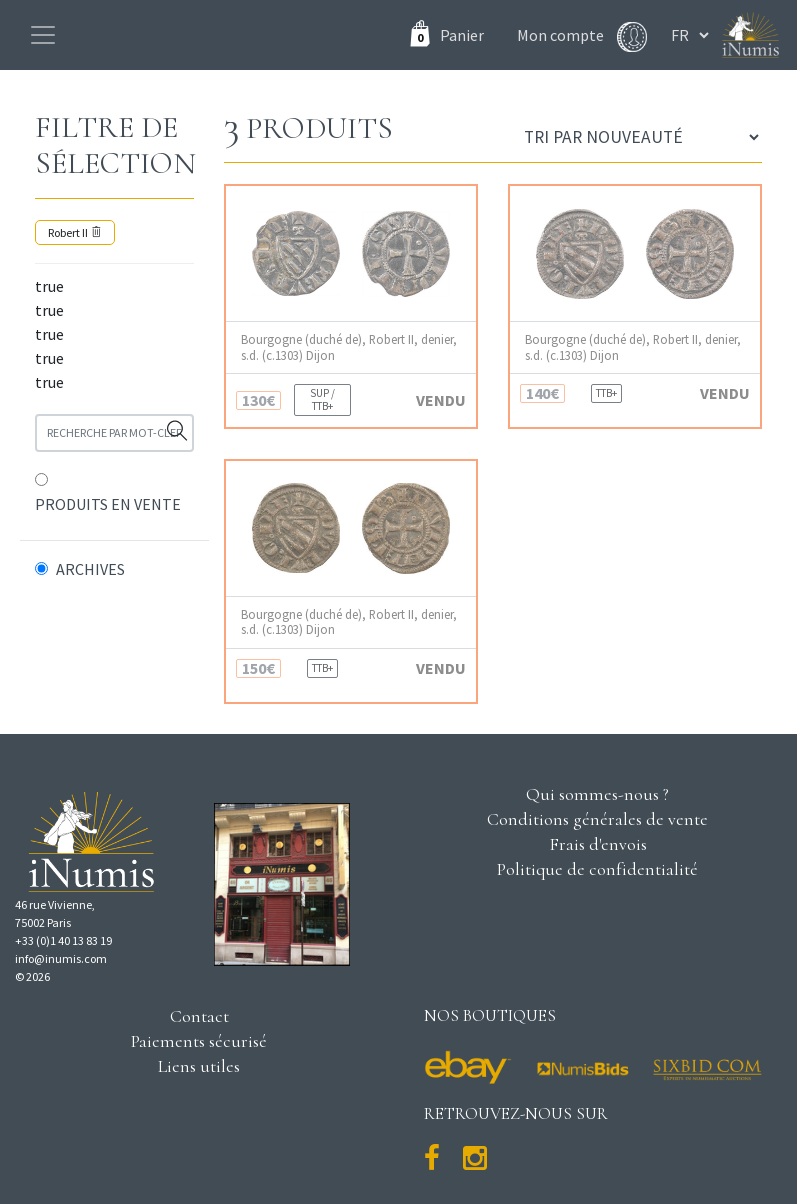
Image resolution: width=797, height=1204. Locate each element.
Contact (199, 1016)
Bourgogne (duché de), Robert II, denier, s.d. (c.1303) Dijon (349, 347)
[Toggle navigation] (43, 35)
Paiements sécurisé (199, 1041)
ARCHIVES (90, 569)
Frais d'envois (598, 844)
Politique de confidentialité (597, 869)
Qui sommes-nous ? (597, 794)
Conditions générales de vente (597, 819)
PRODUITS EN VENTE (108, 504)
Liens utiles (199, 1066)
